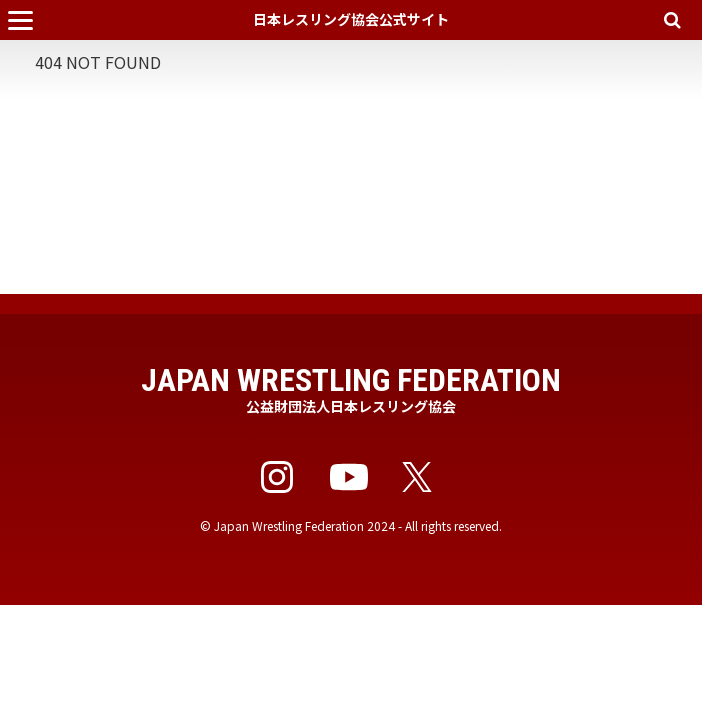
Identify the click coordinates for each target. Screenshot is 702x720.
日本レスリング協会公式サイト (351, 19)
